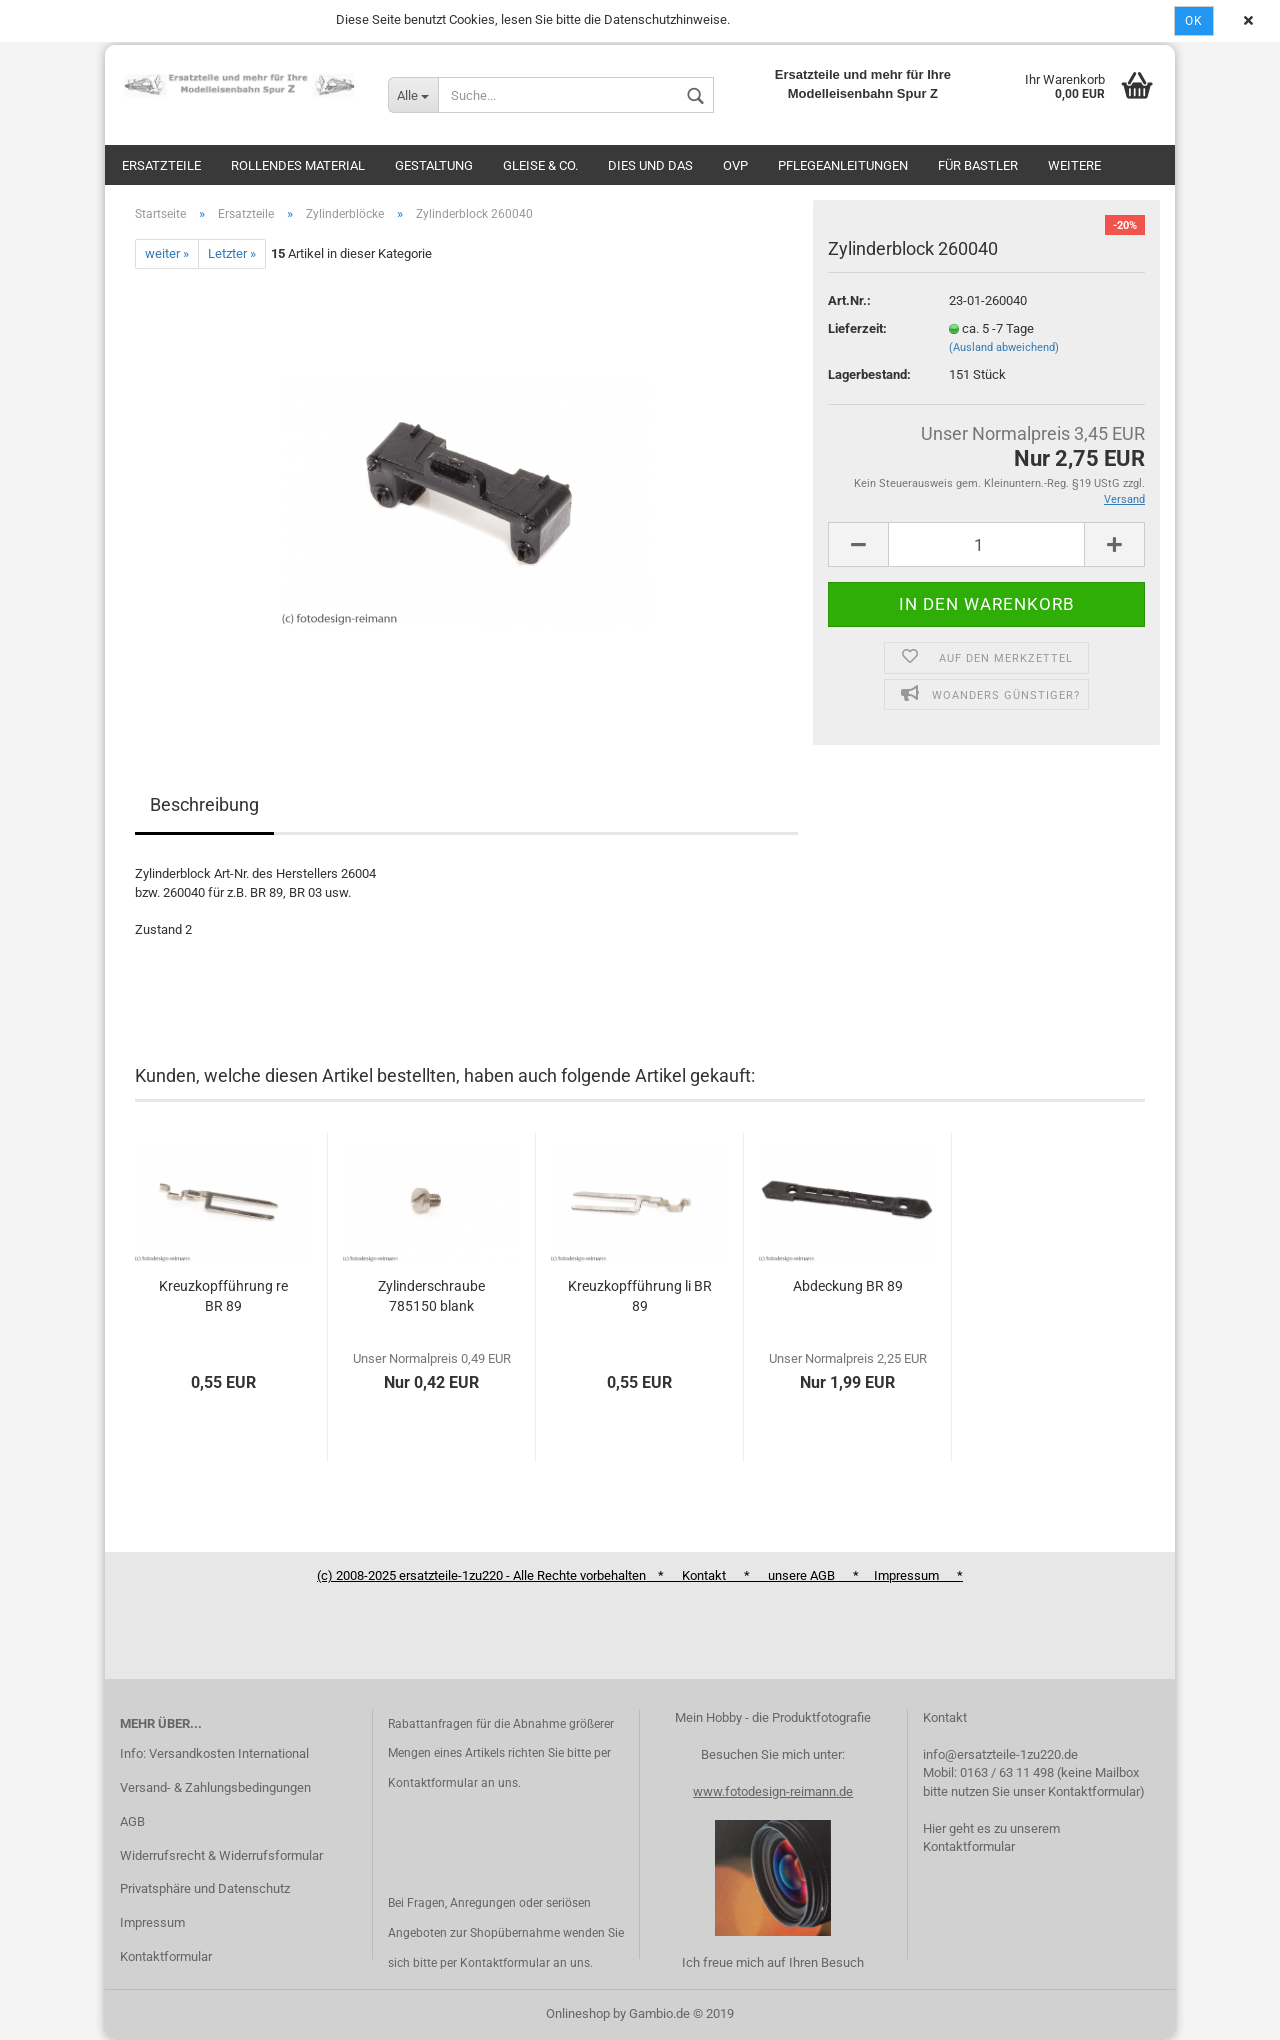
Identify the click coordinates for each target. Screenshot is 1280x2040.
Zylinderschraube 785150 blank (431, 1296)
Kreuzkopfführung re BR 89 (223, 1296)
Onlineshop (578, 2013)
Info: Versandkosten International (214, 1753)
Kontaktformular (166, 1956)
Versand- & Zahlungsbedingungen (215, 1787)
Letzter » (232, 253)
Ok (1194, 21)
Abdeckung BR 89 (848, 1286)
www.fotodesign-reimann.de (773, 1791)
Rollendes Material (298, 165)
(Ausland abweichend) (1004, 347)
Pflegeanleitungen (843, 165)
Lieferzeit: (857, 328)
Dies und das (650, 165)
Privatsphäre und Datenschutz (205, 1888)
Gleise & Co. (540, 165)
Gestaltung (434, 165)
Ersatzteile (161, 165)
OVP (735, 165)
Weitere (1074, 165)
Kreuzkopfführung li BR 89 (640, 1296)
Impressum (152, 1922)
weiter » (167, 253)
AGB (132, 1821)
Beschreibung (204, 804)
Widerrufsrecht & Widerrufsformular (221, 1855)
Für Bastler (978, 165)
